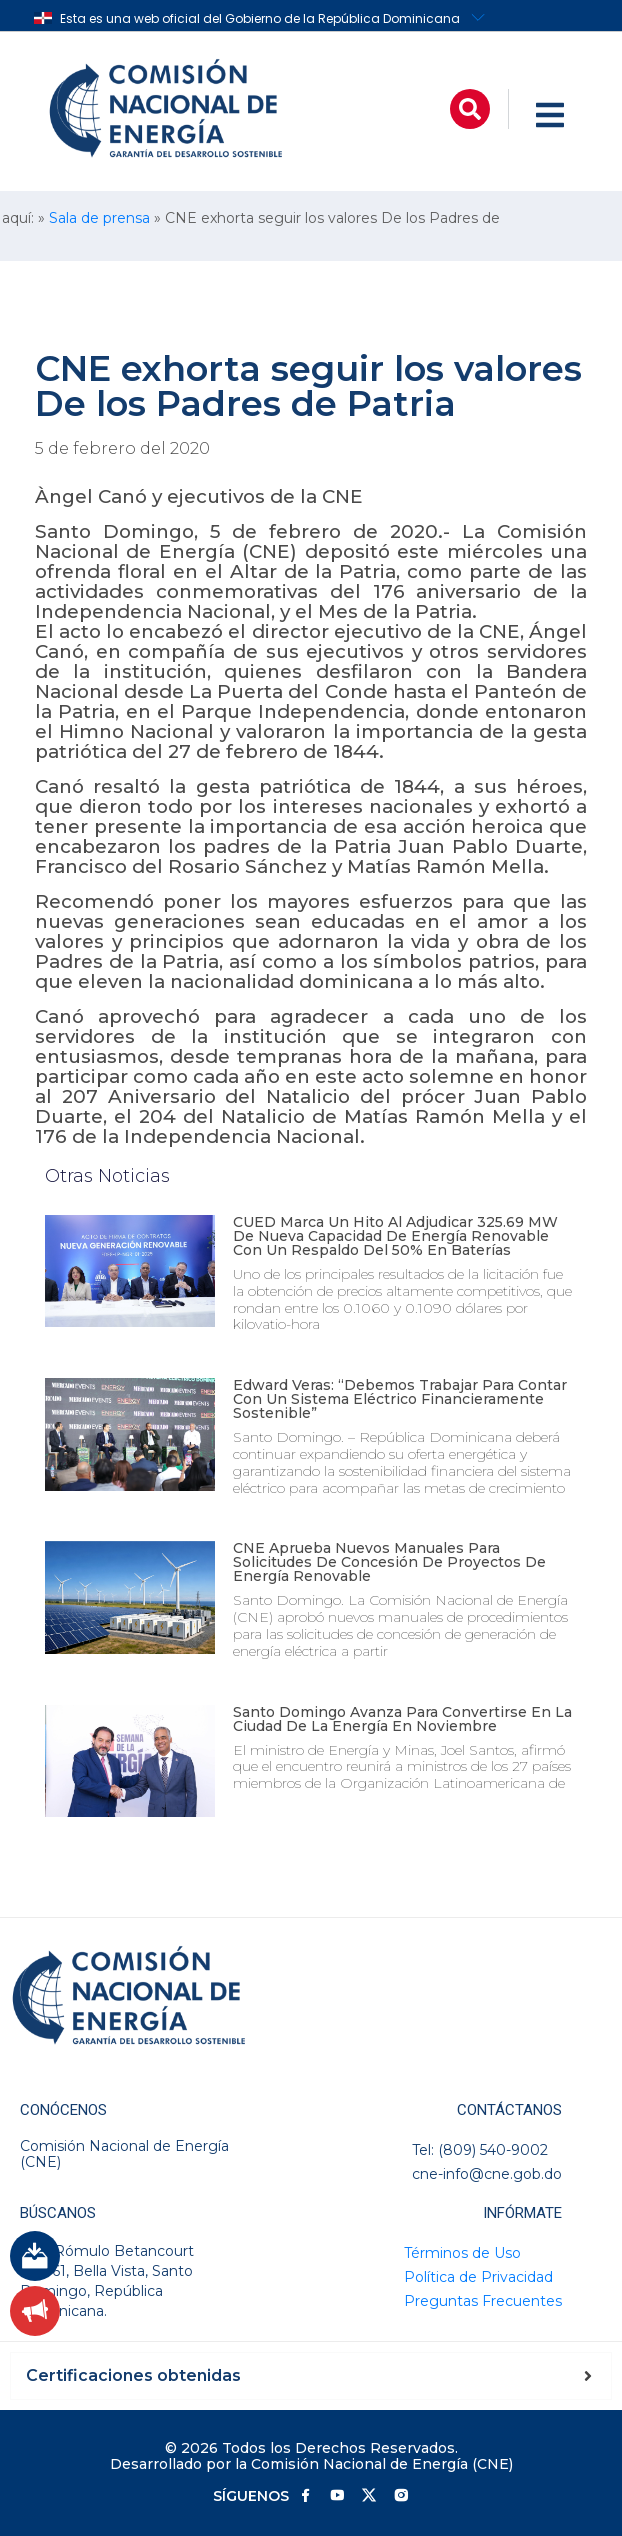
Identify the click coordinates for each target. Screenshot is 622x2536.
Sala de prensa (99, 218)
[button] (470, 109)
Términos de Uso (462, 2253)
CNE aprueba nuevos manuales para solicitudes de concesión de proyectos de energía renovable (389, 1562)
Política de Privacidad (478, 2277)
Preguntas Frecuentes (483, 2301)
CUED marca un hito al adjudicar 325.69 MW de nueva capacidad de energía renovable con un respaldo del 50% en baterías (395, 1236)
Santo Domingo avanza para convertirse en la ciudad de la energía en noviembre (402, 1719)
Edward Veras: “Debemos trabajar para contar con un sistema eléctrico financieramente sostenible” (400, 1399)
